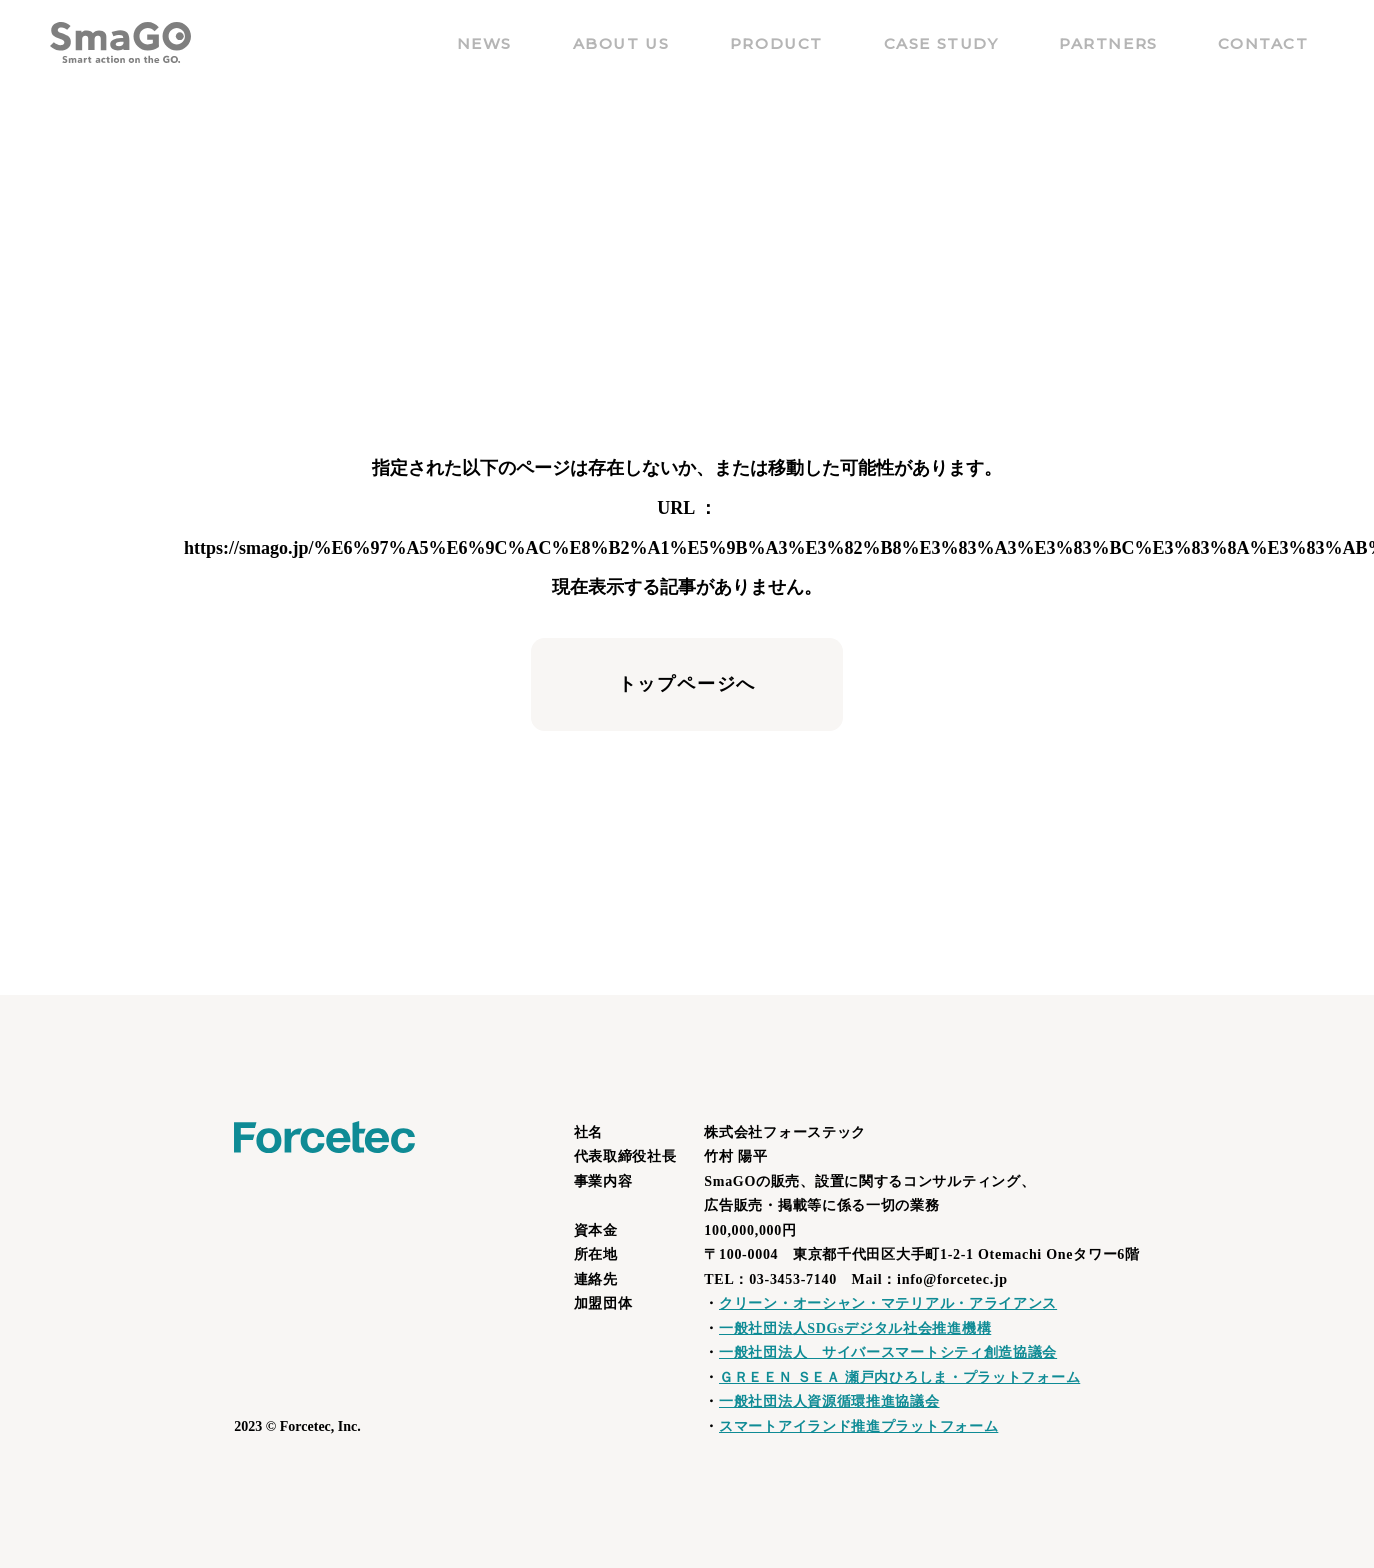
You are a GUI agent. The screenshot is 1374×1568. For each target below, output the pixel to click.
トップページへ (687, 684)
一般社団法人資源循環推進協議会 (829, 1401)
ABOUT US (621, 43)
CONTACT (1263, 43)
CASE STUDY (941, 43)
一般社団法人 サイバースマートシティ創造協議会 (888, 1352)
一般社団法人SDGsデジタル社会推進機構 (855, 1328)
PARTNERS (1108, 43)
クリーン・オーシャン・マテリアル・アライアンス (888, 1303)
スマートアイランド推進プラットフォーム (858, 1426)
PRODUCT (776, 43)
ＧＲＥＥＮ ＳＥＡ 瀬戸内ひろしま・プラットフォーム (899, 1377)
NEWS (484, 43)
